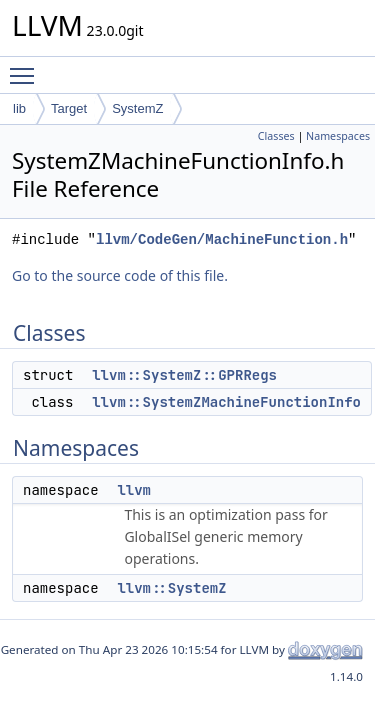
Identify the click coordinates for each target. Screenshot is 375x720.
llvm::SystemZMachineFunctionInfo (226, 402)
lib (19, 108)
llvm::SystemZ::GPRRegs (184, 375)
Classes (276, 136)
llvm (134, 490)
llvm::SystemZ (171, 588)
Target (69, 108)
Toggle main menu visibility (27, 67)
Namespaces (338, 136)
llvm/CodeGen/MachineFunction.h (222, 239)
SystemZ (137, 108)
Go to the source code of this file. (120, 275)
